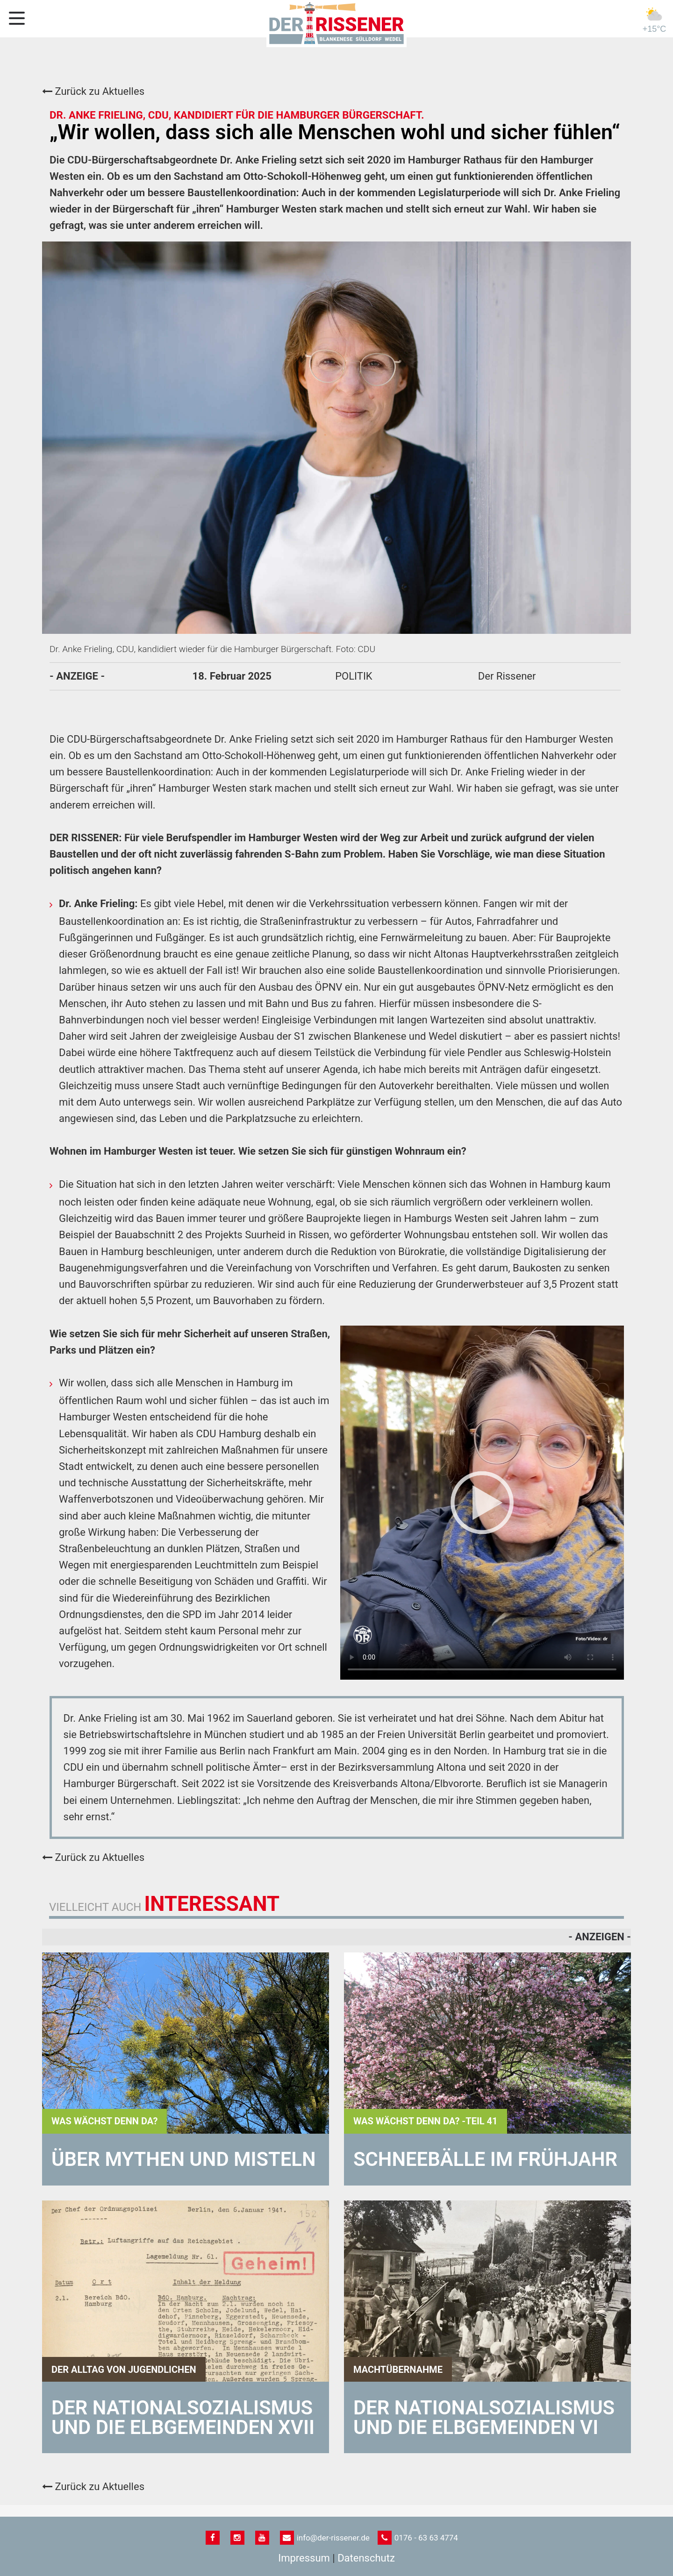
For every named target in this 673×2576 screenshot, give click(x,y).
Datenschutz (366, 2558)
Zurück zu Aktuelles (93, 91)
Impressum (304, 2558)
